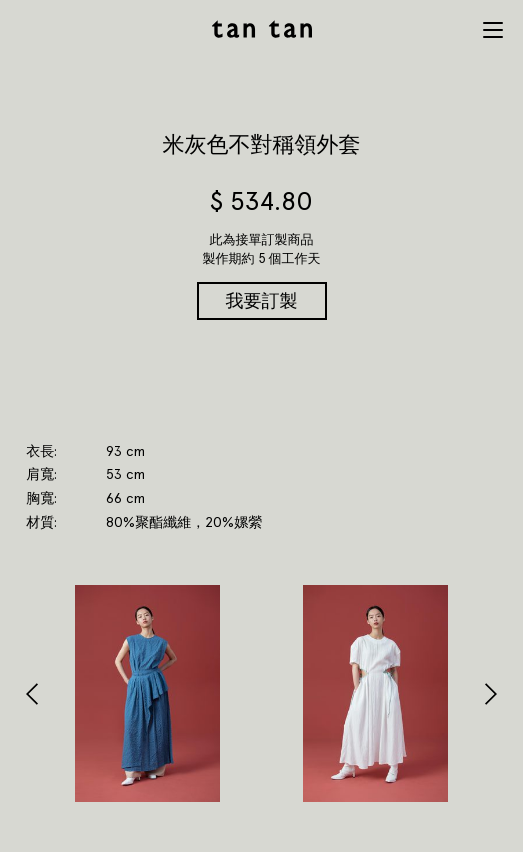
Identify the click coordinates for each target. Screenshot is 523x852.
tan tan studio (262, 29)
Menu (493, 30)
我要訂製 (262, 300)
